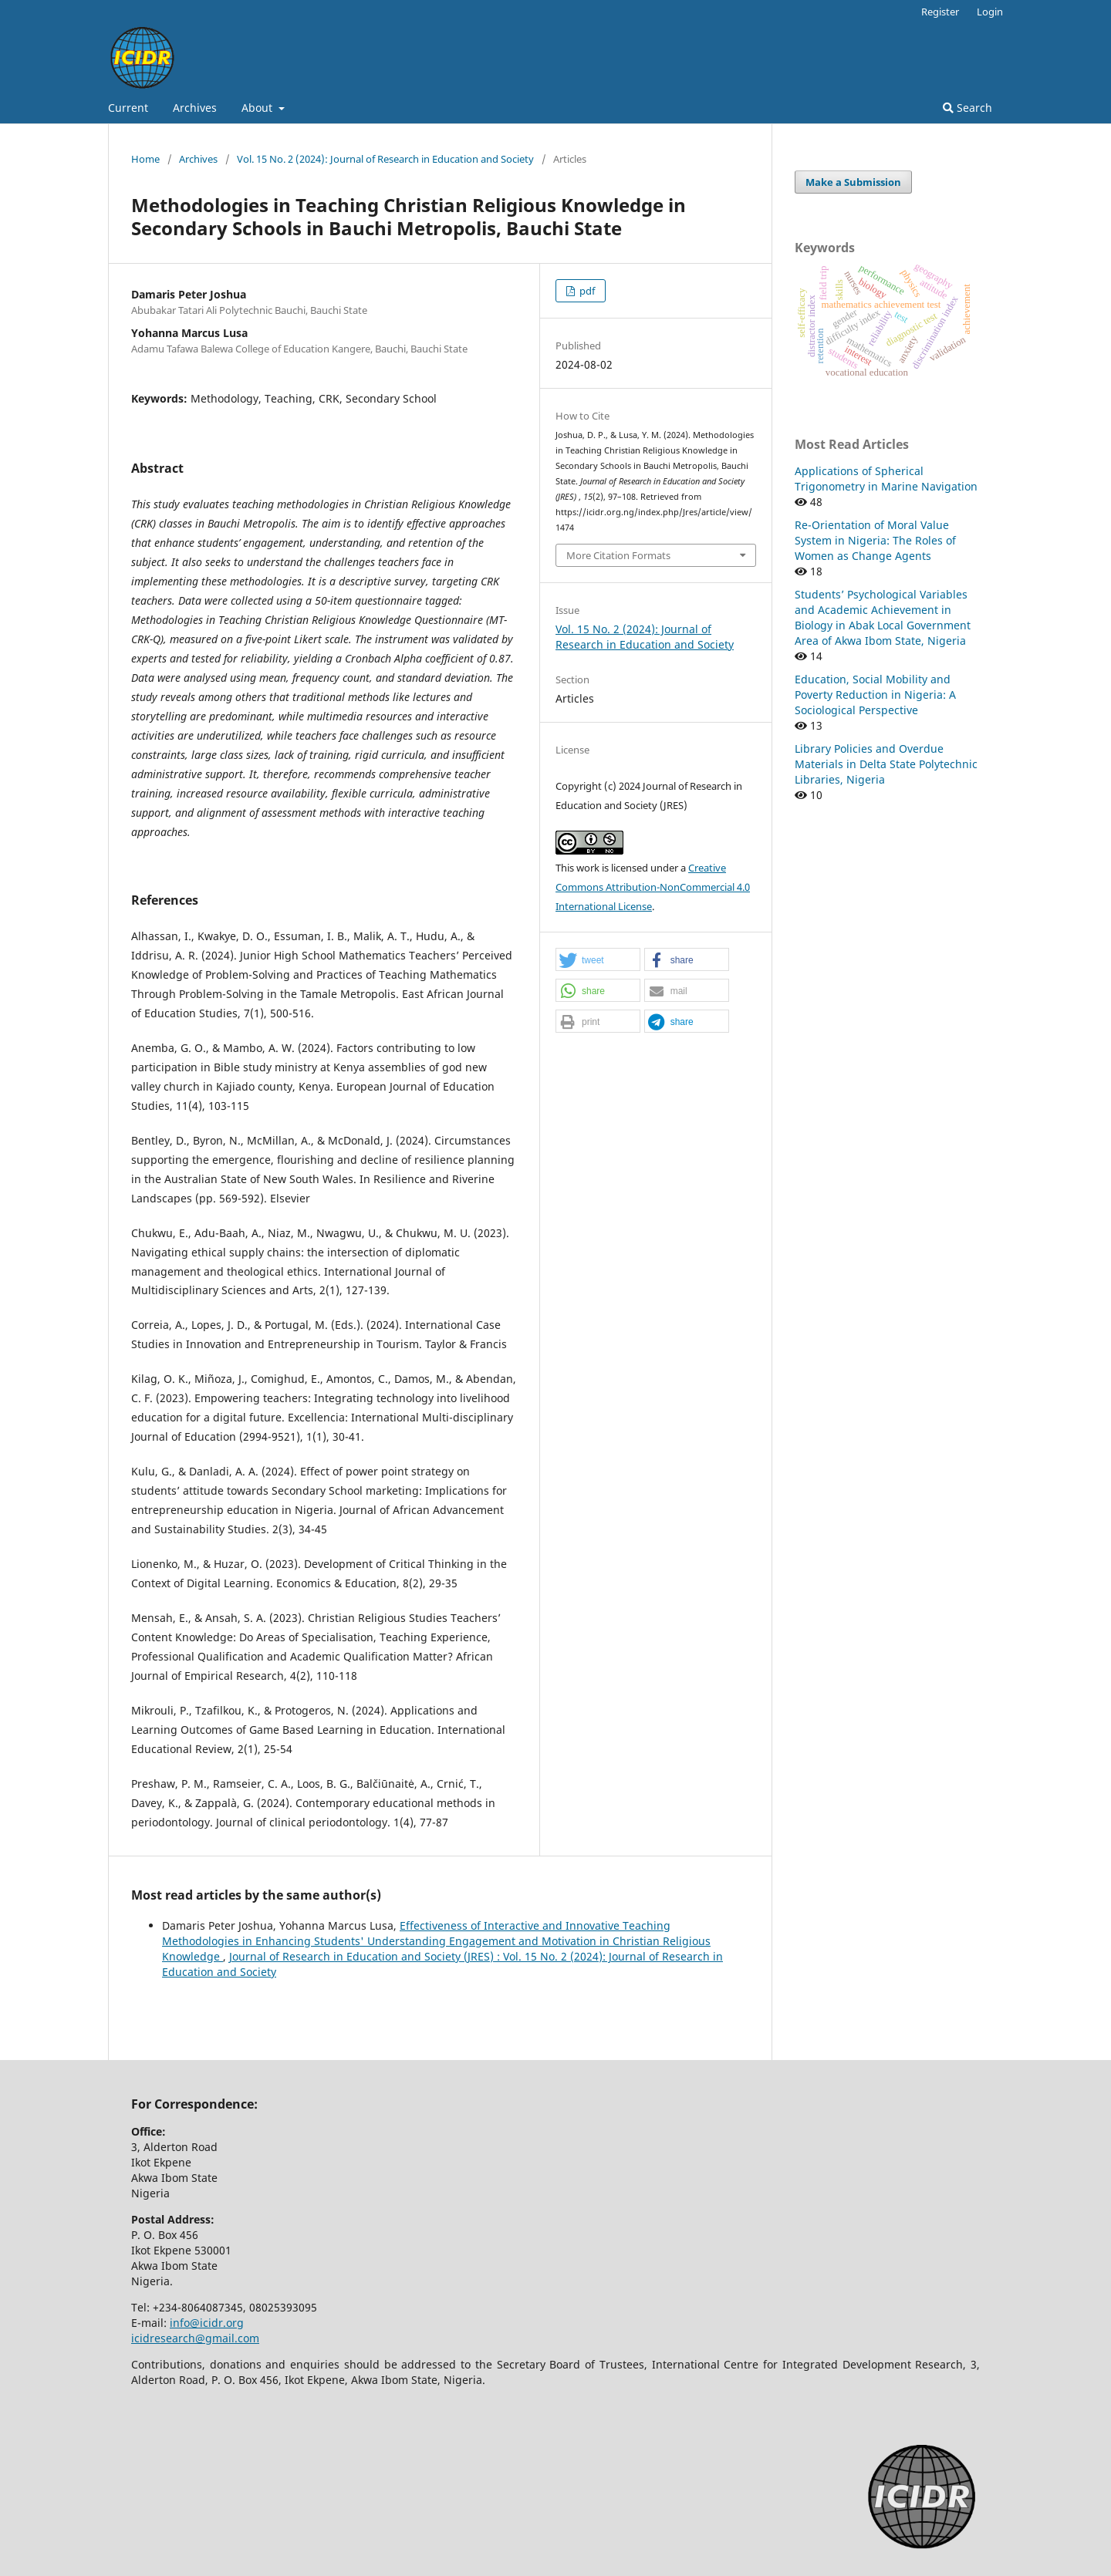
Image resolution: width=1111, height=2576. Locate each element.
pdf (586, 291)
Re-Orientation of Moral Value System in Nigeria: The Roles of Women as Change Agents (875, 540)
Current (128, 107)
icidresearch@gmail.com (195, 2338)
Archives (195, 107)
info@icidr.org (207, 2322)
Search (967, 107)
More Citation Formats (618, 555)
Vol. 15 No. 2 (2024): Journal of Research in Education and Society (385, 159)
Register (940, 12)
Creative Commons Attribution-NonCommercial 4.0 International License (653, 887)
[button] (598, 960)
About (258, 107)
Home (145, 159)
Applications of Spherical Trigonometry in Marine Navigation (886, 479)
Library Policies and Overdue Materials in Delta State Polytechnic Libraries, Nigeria (886, 764)
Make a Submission (853, 182)
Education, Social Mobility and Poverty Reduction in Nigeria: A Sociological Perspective (875, 694)
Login (990, 12)
